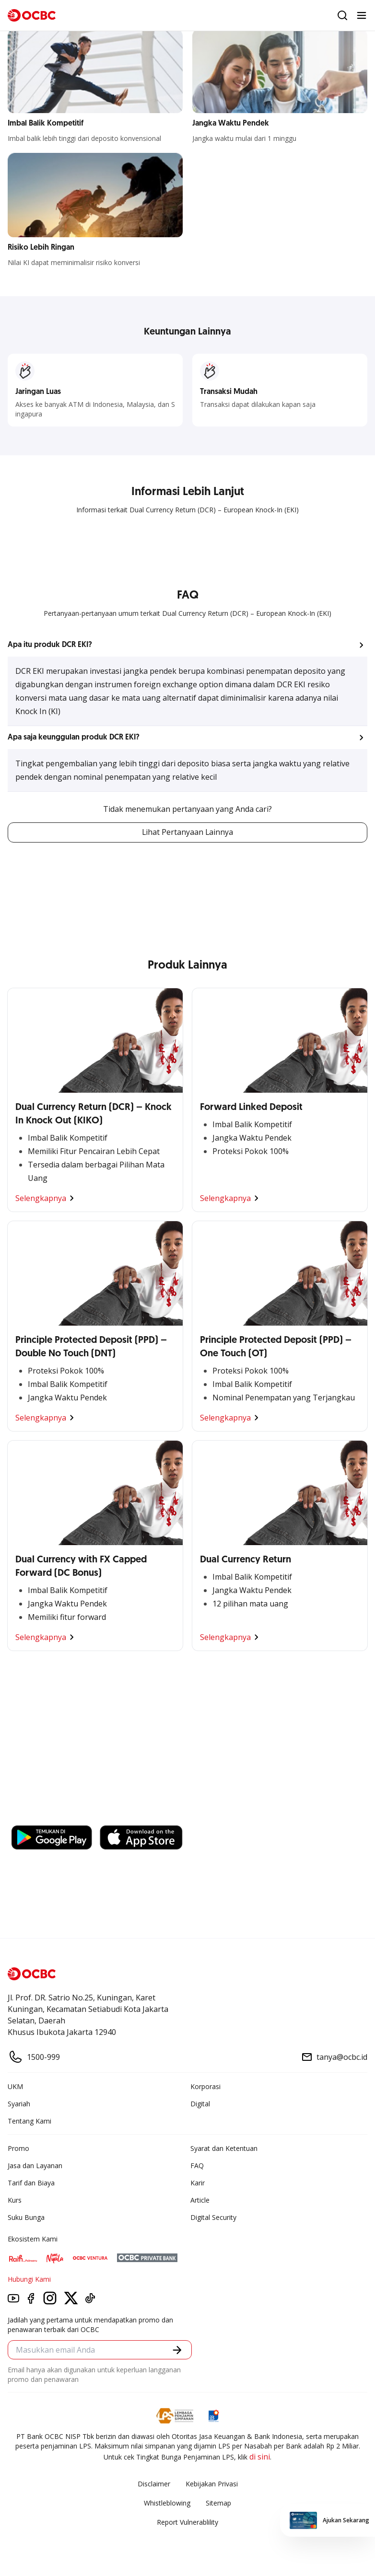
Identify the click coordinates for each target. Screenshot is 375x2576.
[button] (187, 645)
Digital (200, 2104)
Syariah (19, 2104)
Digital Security (213, 2217)
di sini (259, 2457)
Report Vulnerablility (187, 2522)
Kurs (15, 2200)
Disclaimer (154, 2484)
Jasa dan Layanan (35, 2166)
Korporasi (205, 2086)
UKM (15, 2086)
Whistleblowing (167, 2503)
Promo (18, 2148)
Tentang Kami (29, 2121)
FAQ (197, 2166)
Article (200, 2200)
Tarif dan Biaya (31, 2183)
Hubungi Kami (29, 2279)
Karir (197, 2183)
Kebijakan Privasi (212, 2484)
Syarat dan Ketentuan (224, 2148)
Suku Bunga (26, 2217)
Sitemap (218, 2503)
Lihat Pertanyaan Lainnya (187, 832)
